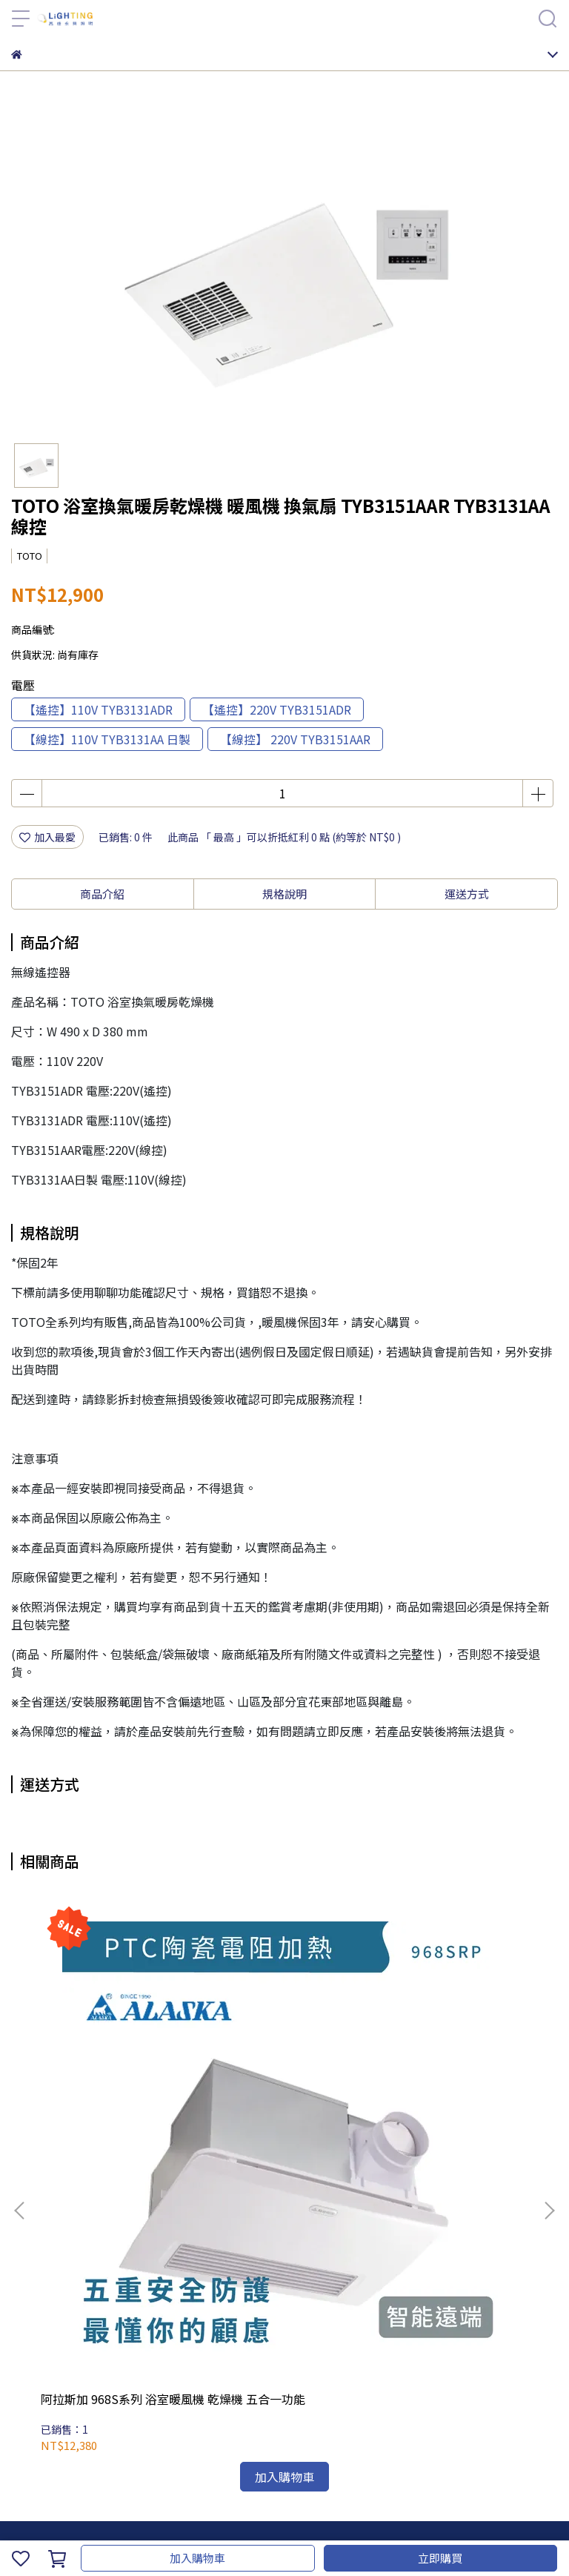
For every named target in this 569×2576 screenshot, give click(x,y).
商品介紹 (102, 893)
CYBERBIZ (414, 2519)
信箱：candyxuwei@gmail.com (87, 2284)
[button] (549, 2038)
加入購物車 (197, 2558)
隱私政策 (206, 2390)
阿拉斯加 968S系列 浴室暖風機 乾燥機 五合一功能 (111, 2061)
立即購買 (440, 2558)
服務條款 (255, 2390)
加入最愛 (47, 837)
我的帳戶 (109, 2390)
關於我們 (60, 2390)
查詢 (21, 2390)
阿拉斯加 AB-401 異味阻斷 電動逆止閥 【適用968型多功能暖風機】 (284, 2061)
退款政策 (158, 2390)
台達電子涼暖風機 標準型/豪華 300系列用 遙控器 (454, 2061)
